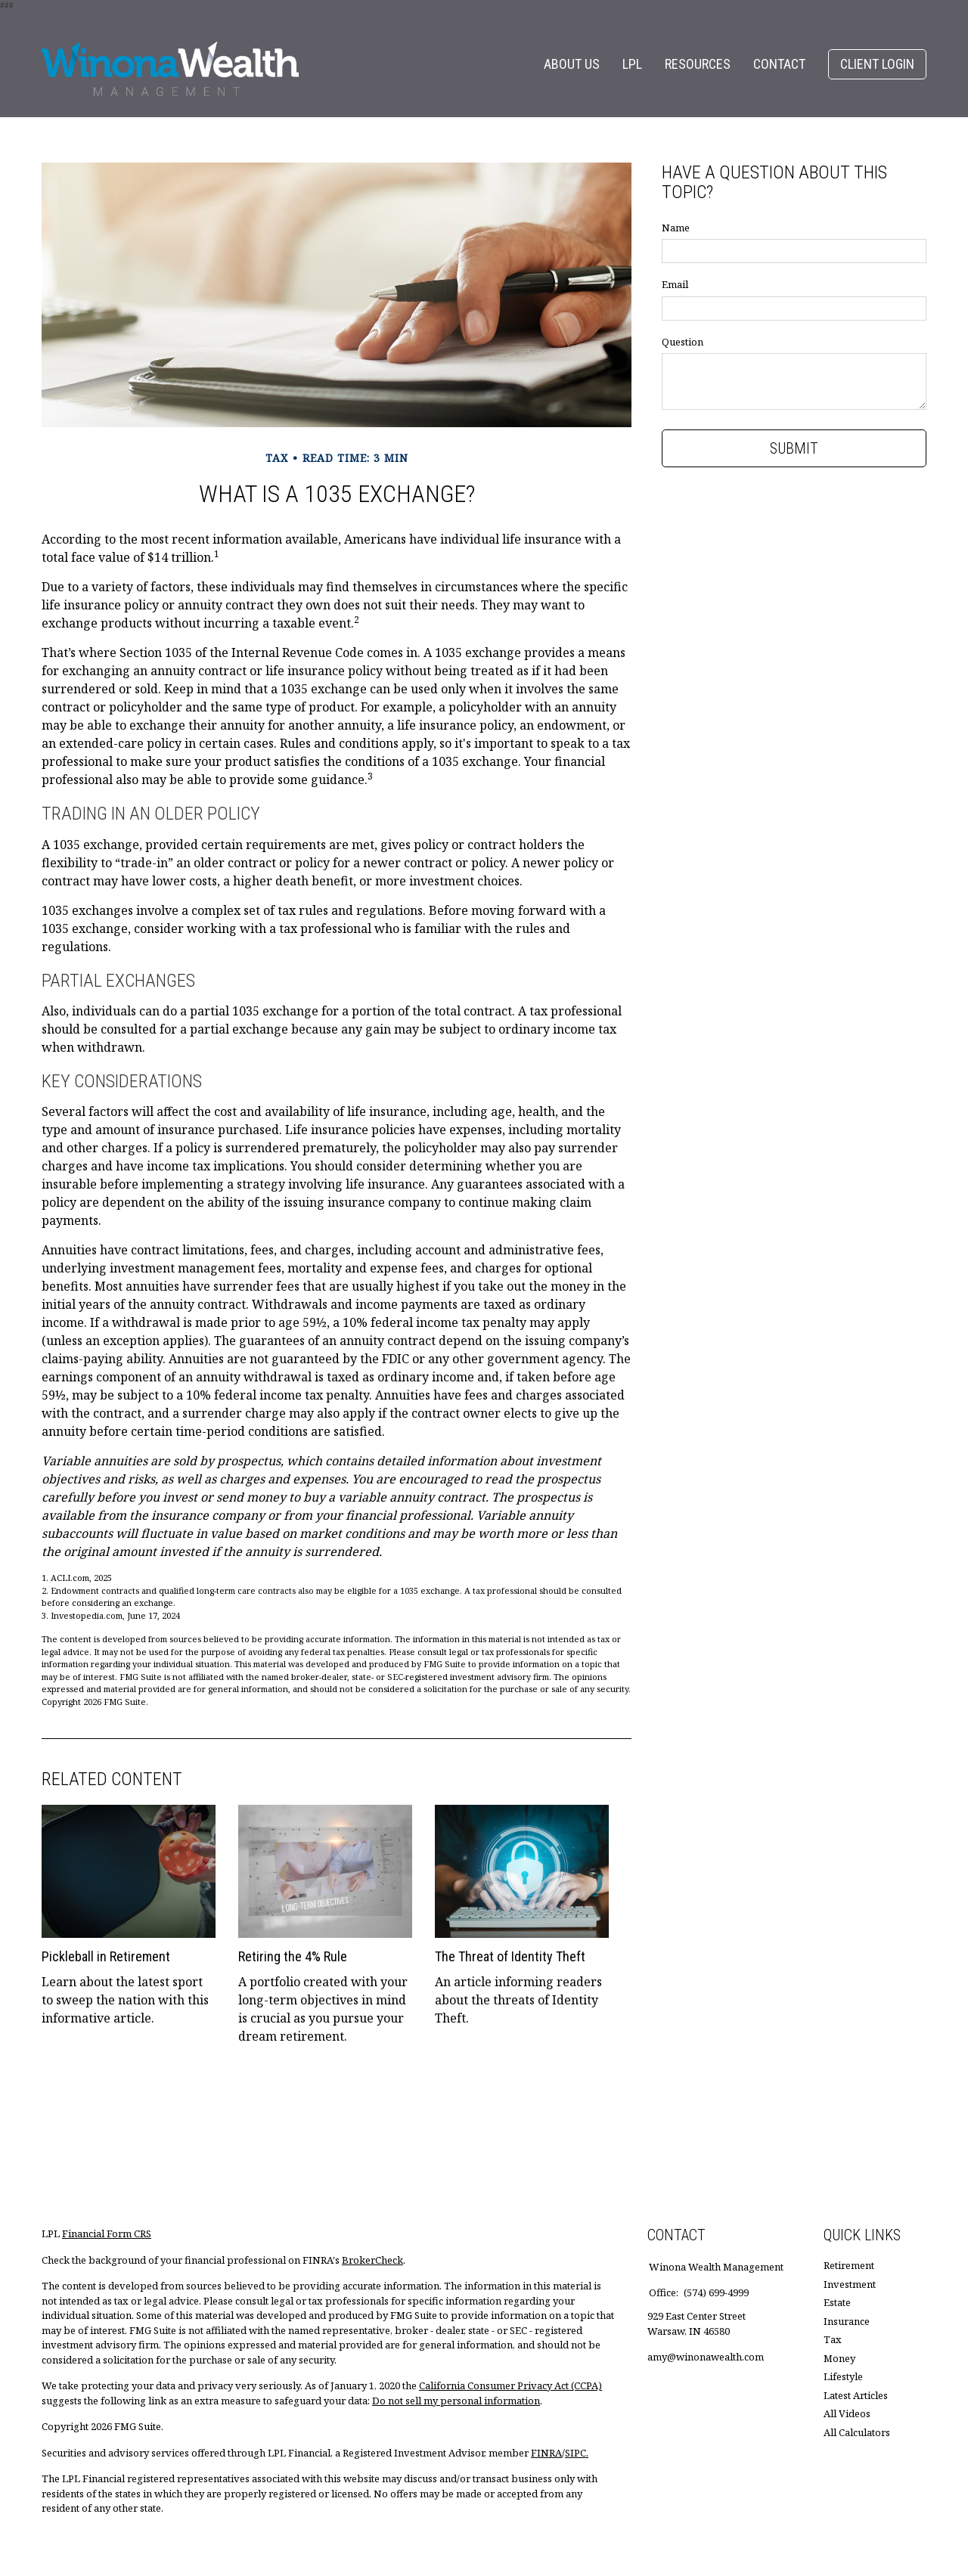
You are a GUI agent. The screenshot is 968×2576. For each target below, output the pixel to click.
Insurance (847, 2321)
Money (839, 2358)
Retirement (849, 2265)
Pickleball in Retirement (106, 1956)
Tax (833, 2339)
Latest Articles (856, 2395)
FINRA (546, 2453)
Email (675, 284)
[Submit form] (794, 448)
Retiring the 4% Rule (292, 1956)
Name (676, 227)
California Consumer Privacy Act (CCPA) (510, 2385)
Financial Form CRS (106, 2233)
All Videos (847, 2413)
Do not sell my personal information (456, 2400)
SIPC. (576, 2453)
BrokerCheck (372, 2260)
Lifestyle (843, 2376)
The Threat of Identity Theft (510, 1956)
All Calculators (857, 2432)
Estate (837, 2302)
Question (682, 342)
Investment (850, 2284)
